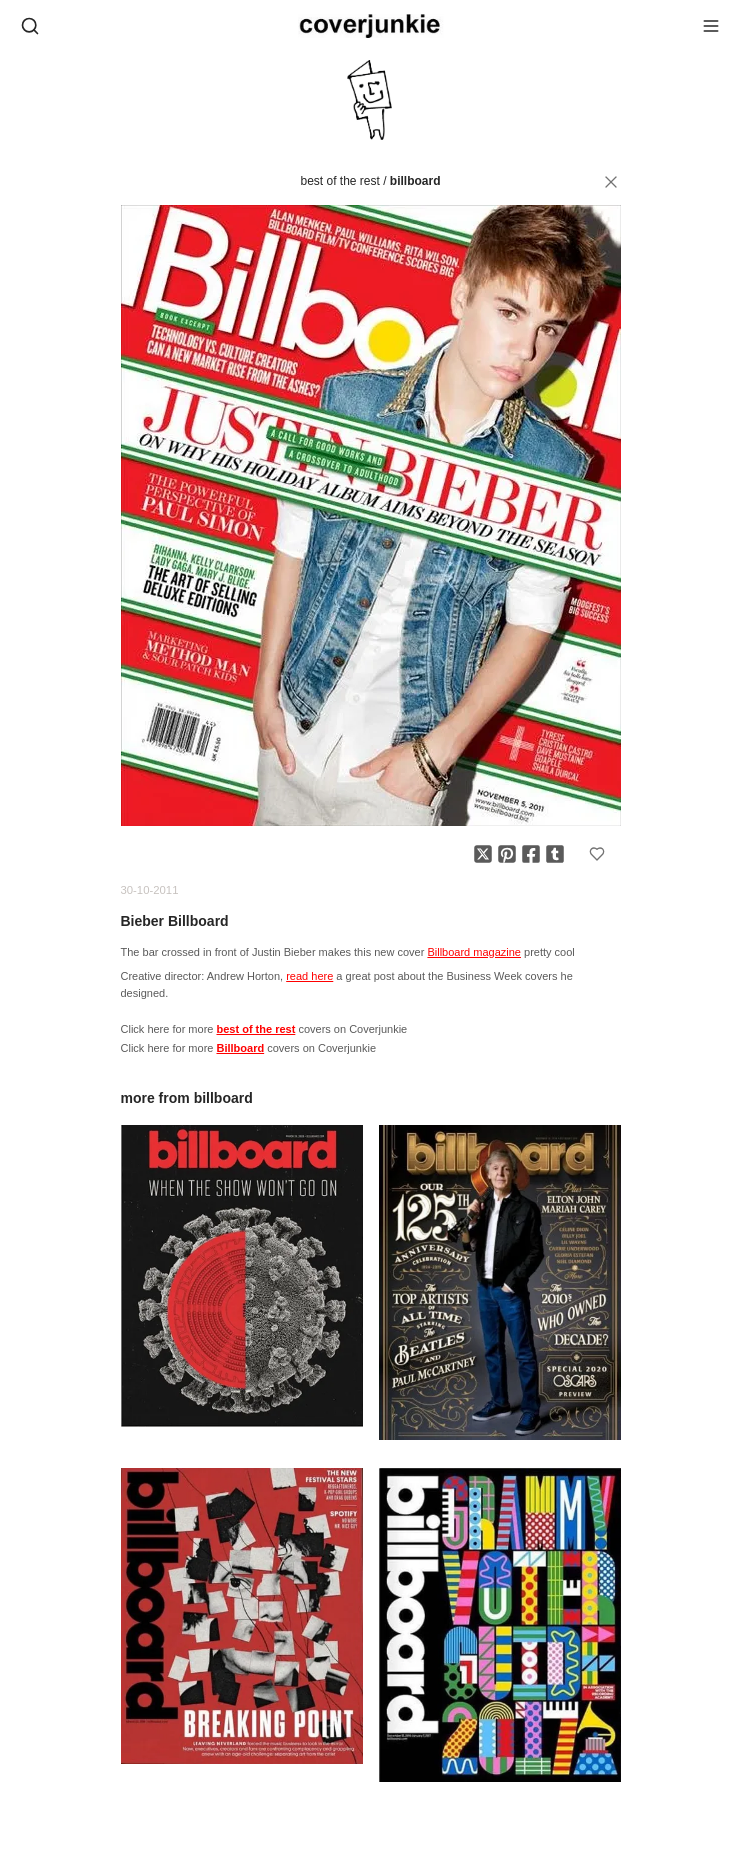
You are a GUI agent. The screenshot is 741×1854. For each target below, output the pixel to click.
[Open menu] (711, 26)
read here (309, 976)
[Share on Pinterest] (507, 854)
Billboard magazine (474, 952)
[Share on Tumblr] (555, 854)
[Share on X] (483, 854)
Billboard (415, 181)
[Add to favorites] (597, 854)
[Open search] (30, 26)
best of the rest (339, 181)
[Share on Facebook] (531, 854)
